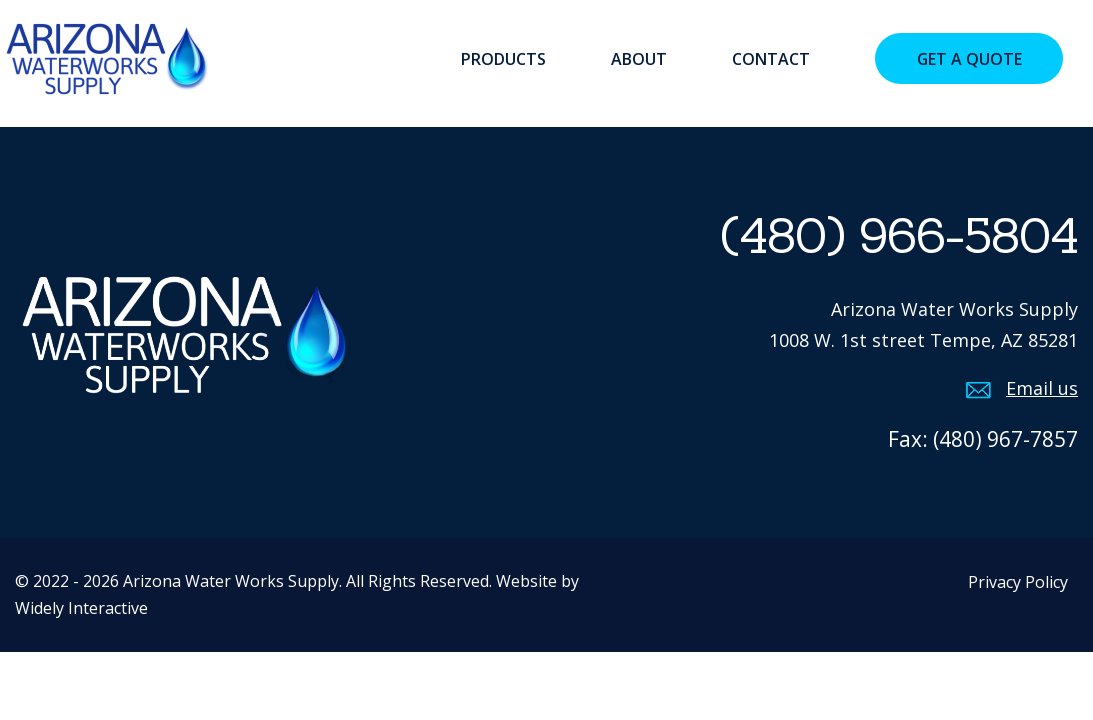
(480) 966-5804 (899, 236)
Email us (1042, 388)
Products (503, 59)
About (639, 59)
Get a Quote (969, 59)
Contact (771, 59)
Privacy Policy (1018, 582)
